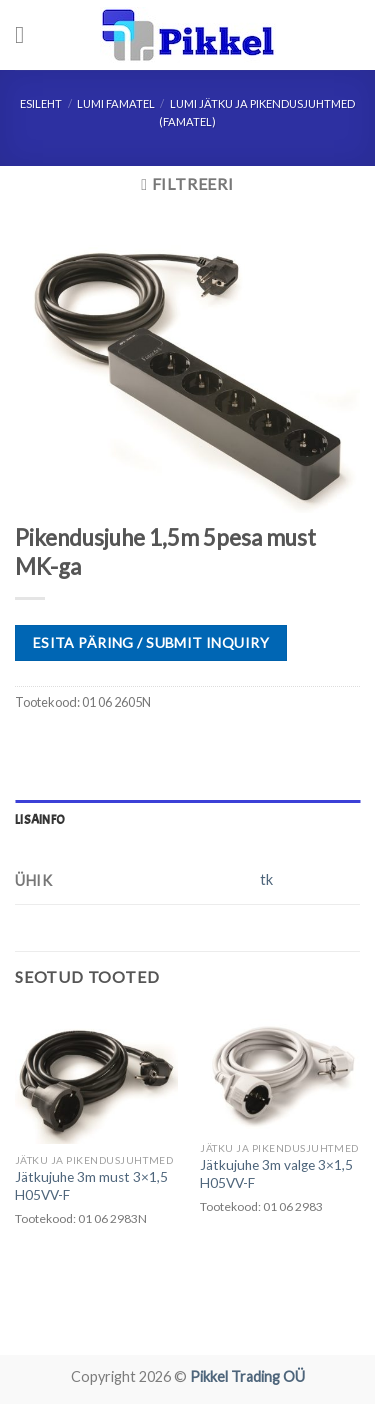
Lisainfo (40, 820)
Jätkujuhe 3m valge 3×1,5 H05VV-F (276, 1174)
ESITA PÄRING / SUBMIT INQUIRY (151, 642)
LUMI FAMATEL (116, 103)
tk (266, 879)
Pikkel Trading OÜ (247, 1376)
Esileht (41, 103)
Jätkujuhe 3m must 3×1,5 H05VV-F (91, 1186)
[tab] (187, 820)
